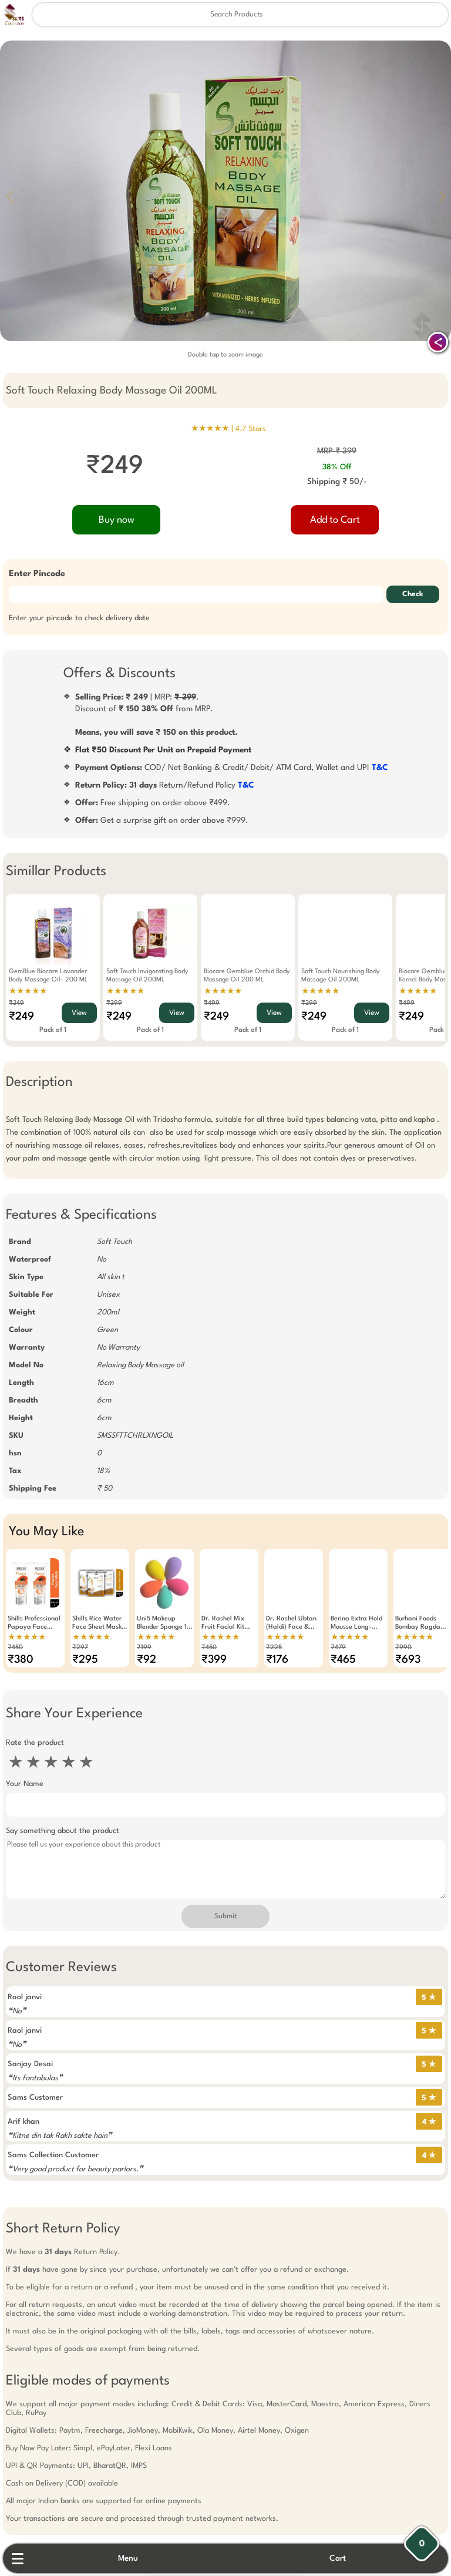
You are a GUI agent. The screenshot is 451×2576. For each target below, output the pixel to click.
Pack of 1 (52, 1030)
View (79, 1013)
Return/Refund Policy (164, 785)
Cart (337, 2558)
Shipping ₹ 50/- (337, 481)
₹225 (274, 1648)
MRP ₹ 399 (336, 451)
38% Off (336, 467)
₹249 (21, 1016)
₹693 (407, 1659)
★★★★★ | (228, 429)
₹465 (343, 1659)
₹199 (144, 1648)
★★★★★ (28, 991)
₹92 (146, 1659)
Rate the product (35, 1743)
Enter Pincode (37, 574)
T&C (380, 768)
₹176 (277, 1659)
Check (412, 594)
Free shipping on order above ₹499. (152, 803)
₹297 (80, 1648)
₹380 (20, 1659)
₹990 (403, 1648)
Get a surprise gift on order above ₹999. (161, 820)
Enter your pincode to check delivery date (79, 618)
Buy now (116, 520)
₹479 (338, 1648)
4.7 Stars (250, 429)
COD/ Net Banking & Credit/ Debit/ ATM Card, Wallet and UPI (231, 768)
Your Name (24, 1784)
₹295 (85, 1659)
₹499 (212, 1003)
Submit (225, 1916)
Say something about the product (62, 1831)
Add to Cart (335, 520)
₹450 (15, 1648)
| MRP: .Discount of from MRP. (156, 715)
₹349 (16, 1003)
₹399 (114, 1003)
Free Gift (166, 2429)
